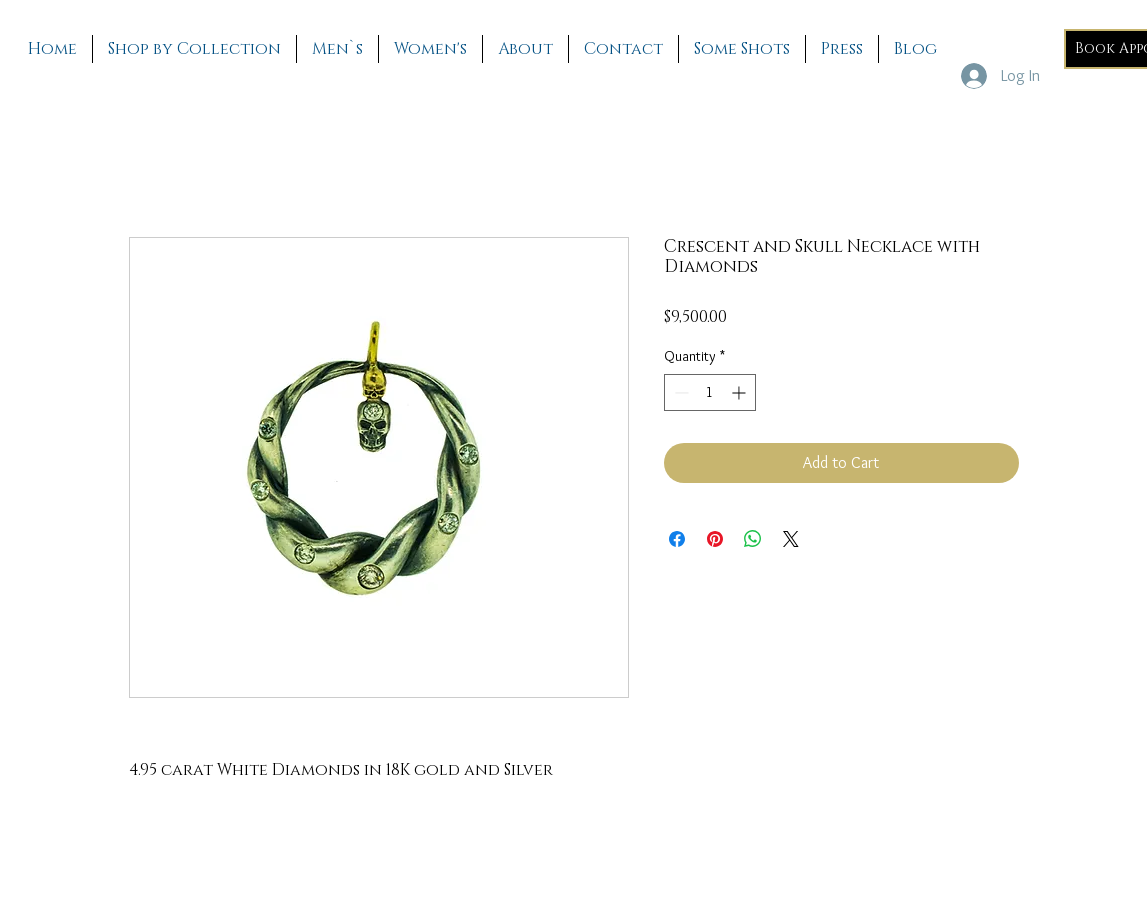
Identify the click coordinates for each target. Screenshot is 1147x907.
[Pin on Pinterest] (715, 539)
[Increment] (740, 392)
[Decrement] (679, 392)
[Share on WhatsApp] (753, 539)
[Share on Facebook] (677, 539)
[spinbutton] (710, 392)
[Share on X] (791, 539)
